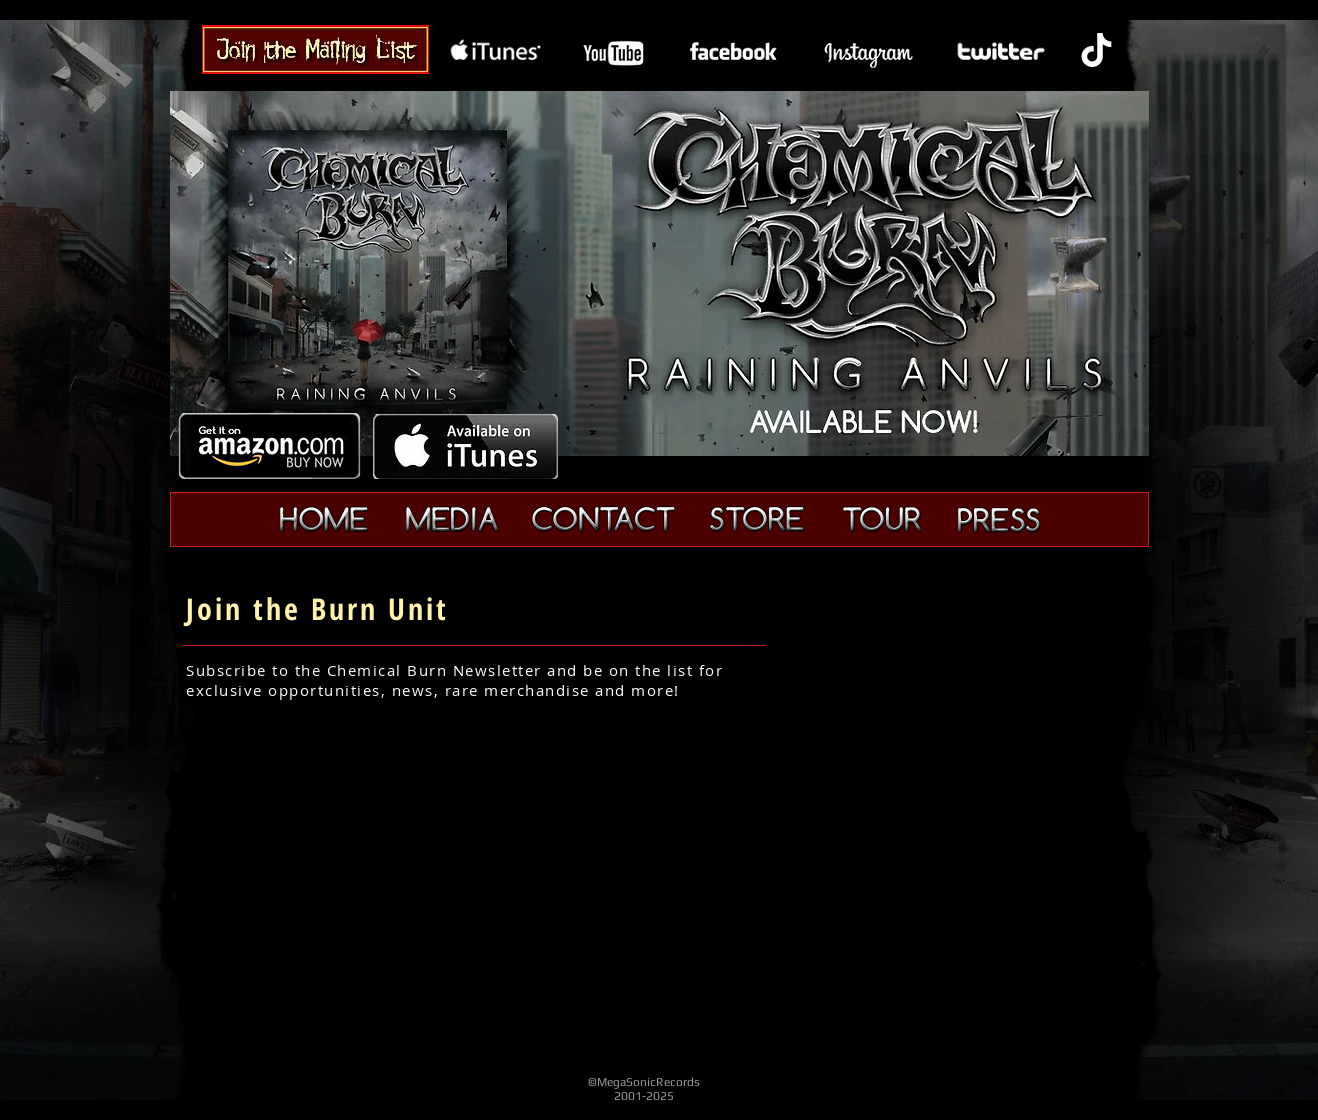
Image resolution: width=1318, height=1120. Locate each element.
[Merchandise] (757, 519)
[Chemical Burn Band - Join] (315, 49)
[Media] (452, 520)
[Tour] (881, 520)
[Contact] (603, 519)
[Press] (998, 520)
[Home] (324, 520)
